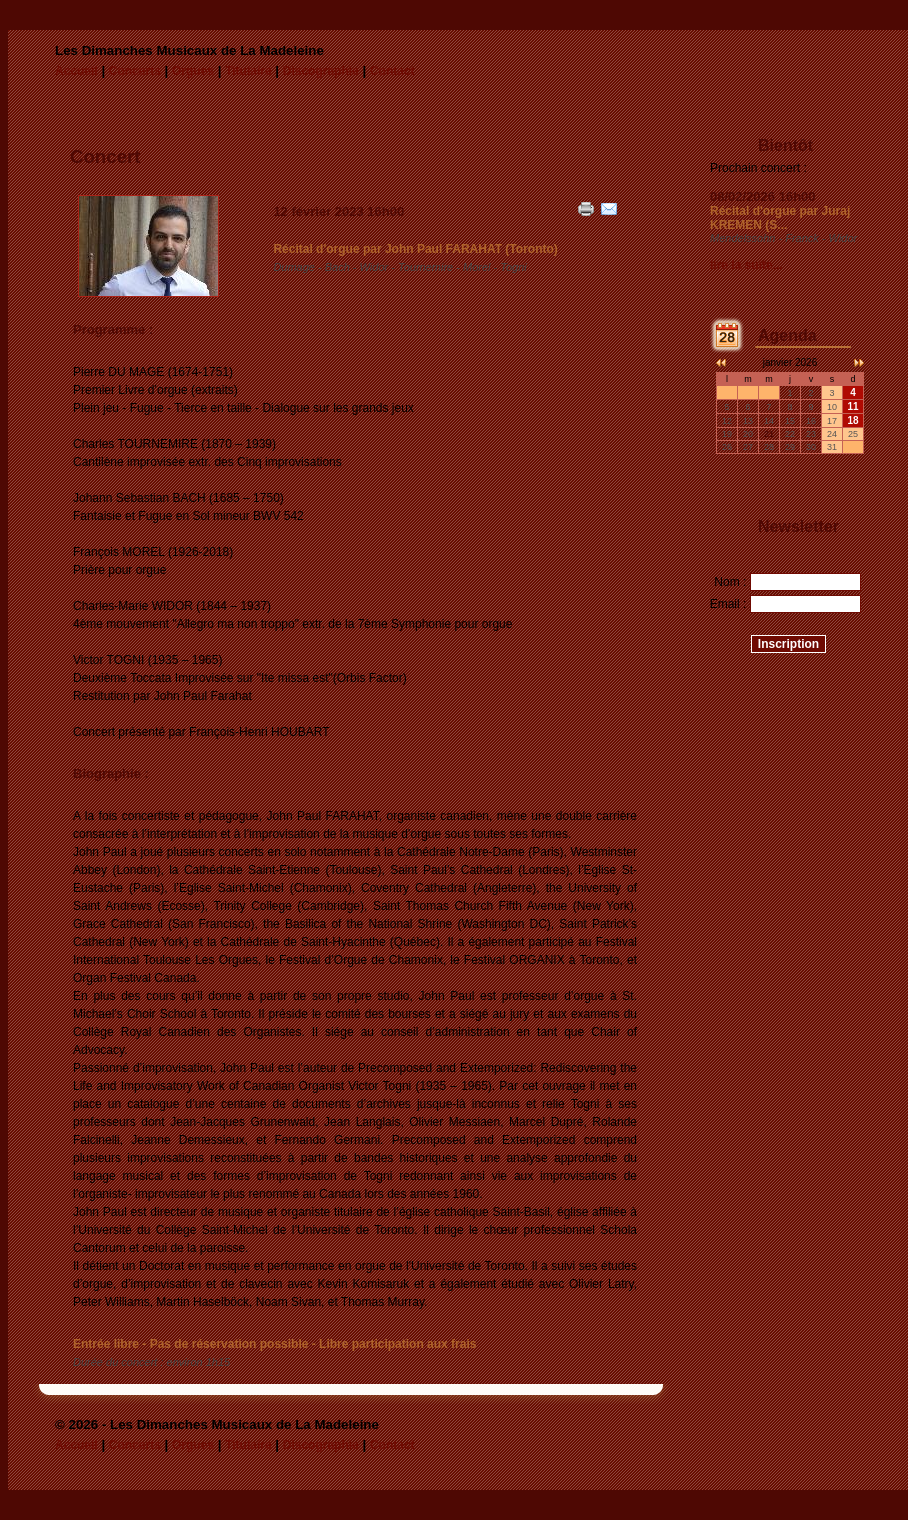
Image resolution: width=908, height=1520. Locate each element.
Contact (392, 71)
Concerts (135, 71)
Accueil (76, 71)
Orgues (193, 71)
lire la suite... (746, 265)
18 (852, 420)
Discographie (321, 71)
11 (852, 406)
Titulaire (248, 71)
